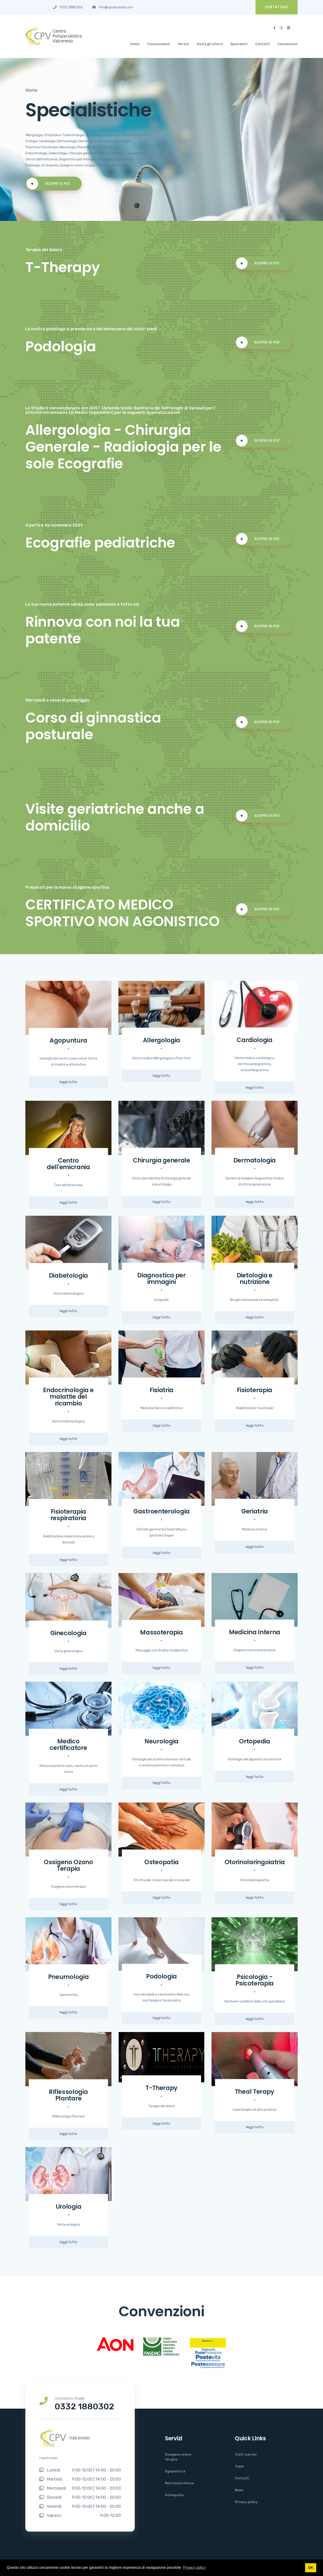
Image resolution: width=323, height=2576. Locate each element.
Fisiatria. (161, 1393)
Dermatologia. (254, 1163)
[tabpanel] (115, 2350)
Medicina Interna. (254, 1635)
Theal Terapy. (254, 2095)
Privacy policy (246, 2502)
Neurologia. (161, 1744)
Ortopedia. (254, 1744)
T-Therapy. (161, 2091)
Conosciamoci (158, 44)
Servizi (183, 44)
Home (134, 44)
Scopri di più (48, 183)
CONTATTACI (276, 7)
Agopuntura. (68, 1043)
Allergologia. (161, 1043)
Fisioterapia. (254, 1393)
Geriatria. (254, 1514)
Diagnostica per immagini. (161, 1282)
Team (239, 2466)
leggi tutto (68, 1082)
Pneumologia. (68, 1980)
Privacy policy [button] (194, 2567)
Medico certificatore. (68, 1748)
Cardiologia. (255, 1043)
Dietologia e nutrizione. (255, 1282)
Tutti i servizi (245, 2455)
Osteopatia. (161, 1865)
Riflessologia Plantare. (68, 2098)
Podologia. (161, 1979)
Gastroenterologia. (161, 1514)
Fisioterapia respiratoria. (68, 1518)
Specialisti (239, 44)
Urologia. (68, 2210)
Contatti (262, 44)
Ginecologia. (68, 1636)
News (239, 2490)
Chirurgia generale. (161, 1163)
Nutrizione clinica (179, 2483)
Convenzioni (287, 44)
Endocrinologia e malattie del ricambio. (68, 1400)
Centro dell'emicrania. (68, 1167)
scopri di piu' (258, 263)
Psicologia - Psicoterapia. (255, 1983)
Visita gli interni (210, 44)
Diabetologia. (68, 1278)
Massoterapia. (161, 1635)
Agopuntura (175, 2471)
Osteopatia (174, 2495)
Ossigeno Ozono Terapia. (68, 1869)
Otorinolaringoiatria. (255, 1865)
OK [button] (310, 2567)
